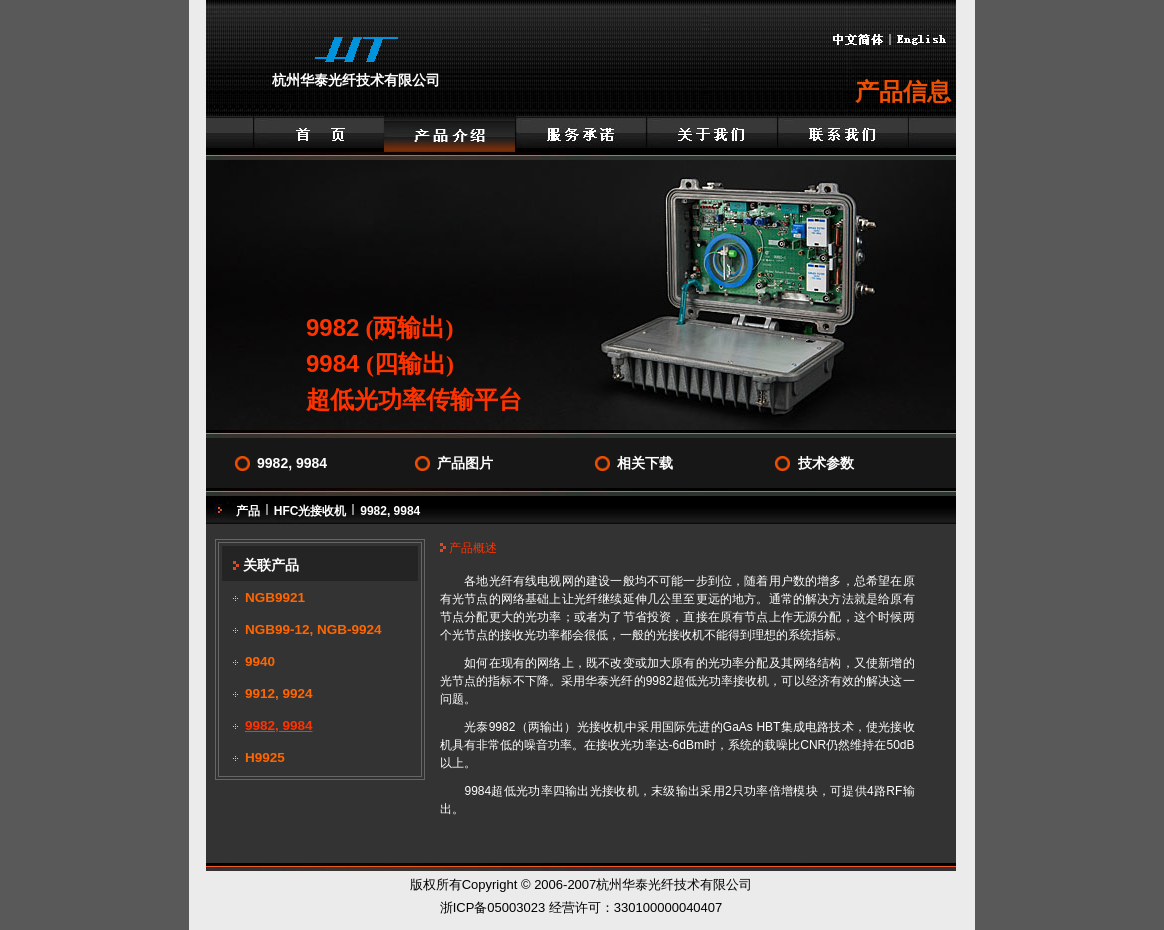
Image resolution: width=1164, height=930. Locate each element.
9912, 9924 (279, 693)
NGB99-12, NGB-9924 (313, 629)
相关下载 (645, 463)
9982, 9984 (292, 463)
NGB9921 (275, 597)
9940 (260, 661)
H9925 (265, 757)
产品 (248, 511)
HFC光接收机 (310, 511)
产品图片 (465, 463)
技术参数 (826, 463)
